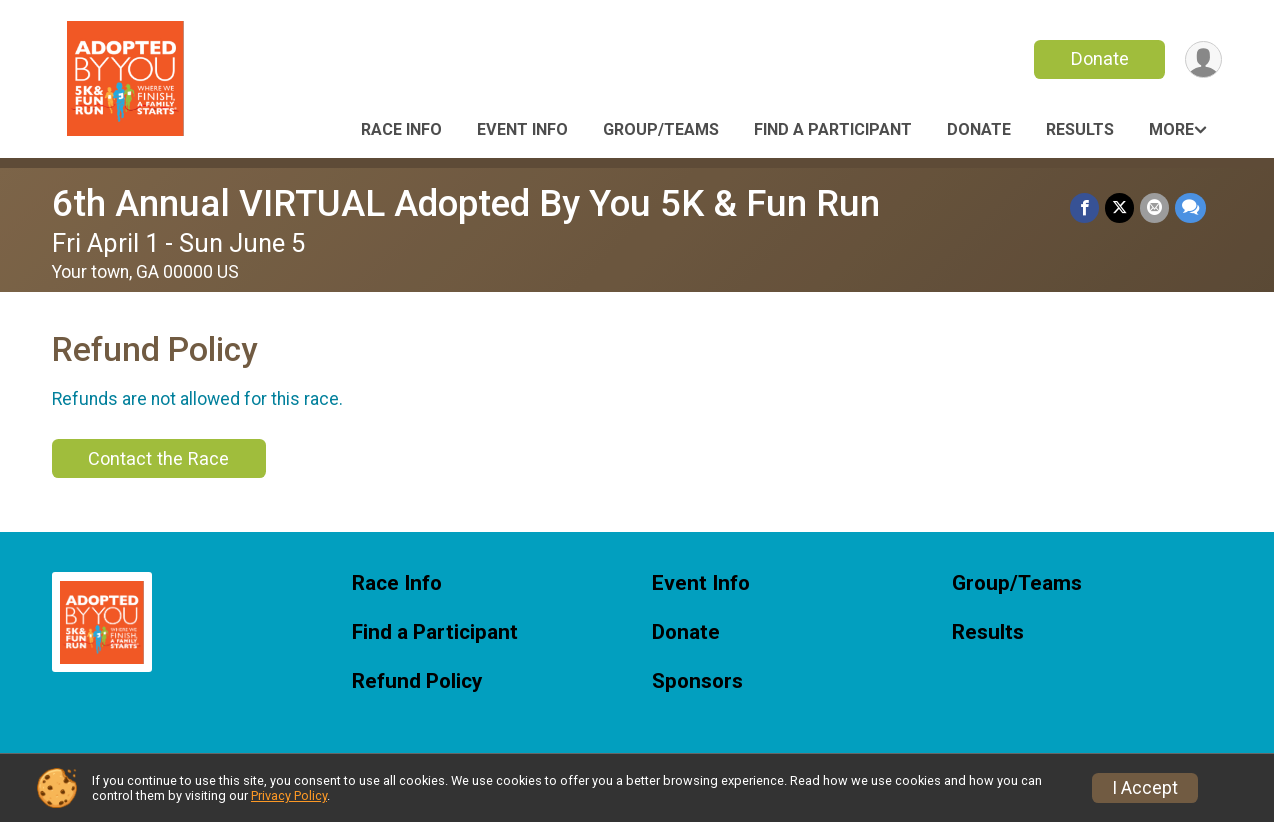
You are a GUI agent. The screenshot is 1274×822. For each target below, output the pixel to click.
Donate (1100, 58)
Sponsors (697, 681)
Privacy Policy (289, 795)
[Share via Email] (1154, 207)
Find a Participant (833, 129)
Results (1080, 129)
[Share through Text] (1190, 207)
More (1171, 129)
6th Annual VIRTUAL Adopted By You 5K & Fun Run (466, 203)
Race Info (401, 129)
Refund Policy (417, 681)
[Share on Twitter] (1119, 207)
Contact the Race (158, 458)
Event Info (522, 129)
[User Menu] (1203, 59)
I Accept (1145, 788)
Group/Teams (661, 129)
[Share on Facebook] (1084, 207)
